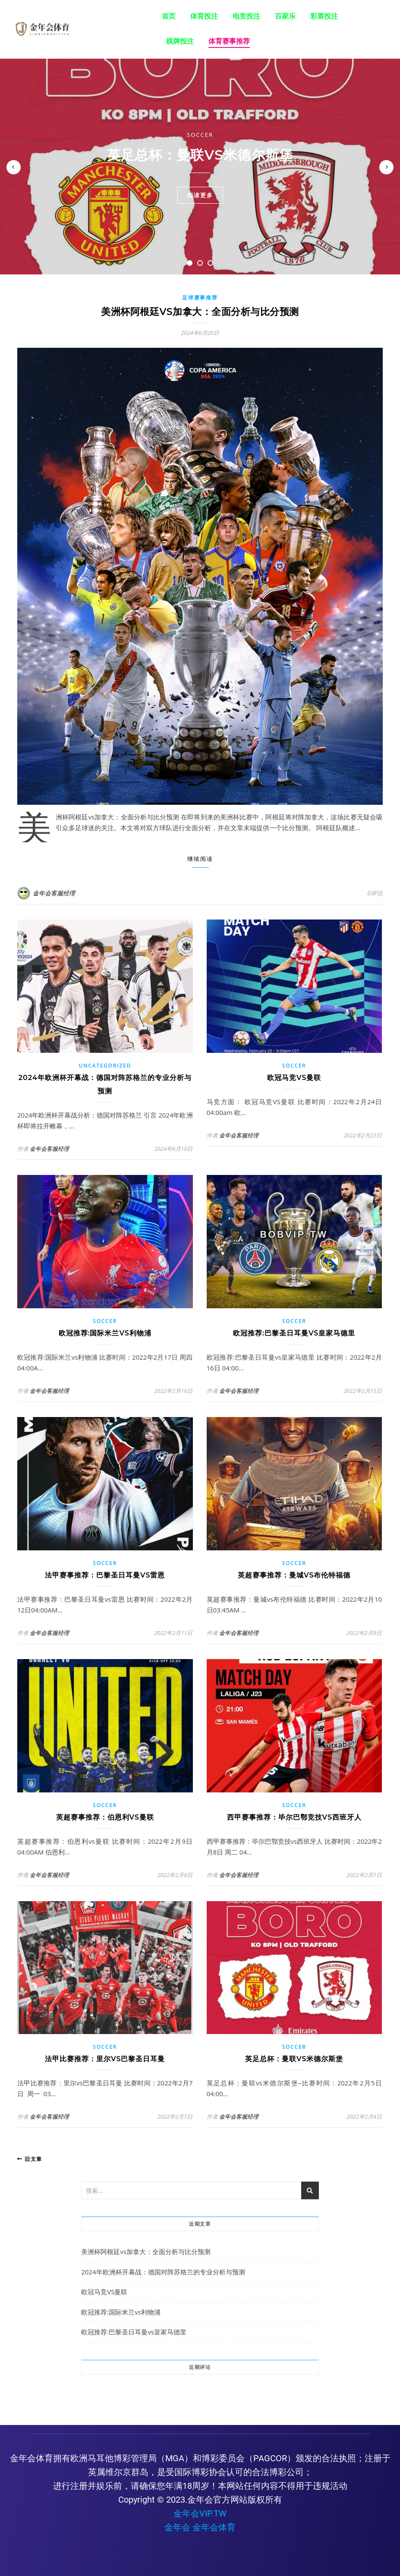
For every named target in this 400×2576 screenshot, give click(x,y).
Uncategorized (105, 1065)
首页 (169, 16)
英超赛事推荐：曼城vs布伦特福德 (294, 1575)
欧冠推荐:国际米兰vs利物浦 (105, 1333)
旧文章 (29, 2159)
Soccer (200, 135)
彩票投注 (324, 16)
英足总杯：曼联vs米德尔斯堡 (200, 155)
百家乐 (285, 16)
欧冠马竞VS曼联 (294, 1078)
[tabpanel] (200, 166)
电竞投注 (246, 16)
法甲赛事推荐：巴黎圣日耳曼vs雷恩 (105, 1575)
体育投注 (204, 16)
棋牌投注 (180, 41)
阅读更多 (200, 195)
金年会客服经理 (54, 893)
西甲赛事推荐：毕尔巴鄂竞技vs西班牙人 (294, 1817)
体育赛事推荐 (229, 41)
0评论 (375, 893)
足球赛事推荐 (199, 297)
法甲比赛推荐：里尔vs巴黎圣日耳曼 (105, 2059)
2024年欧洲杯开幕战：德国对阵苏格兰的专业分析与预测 (163, 2271)
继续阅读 (200, 859)
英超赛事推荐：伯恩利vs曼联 (105, 1817)
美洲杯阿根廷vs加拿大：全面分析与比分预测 (200, 312)
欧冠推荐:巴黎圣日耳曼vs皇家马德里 (294, 1333)
